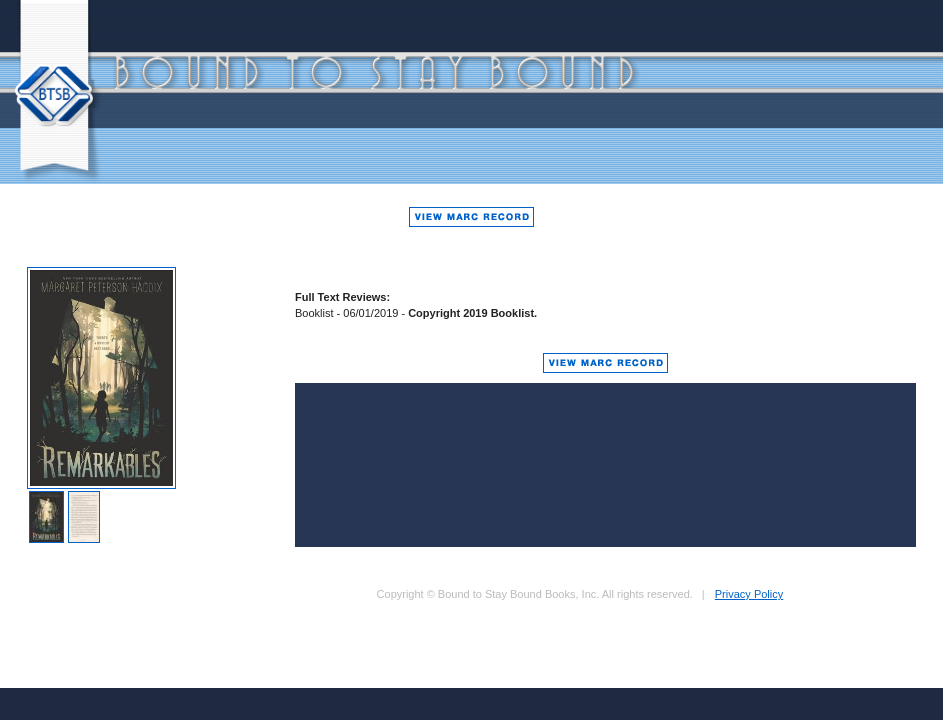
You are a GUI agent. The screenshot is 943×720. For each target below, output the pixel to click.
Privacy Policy (749, 594)
